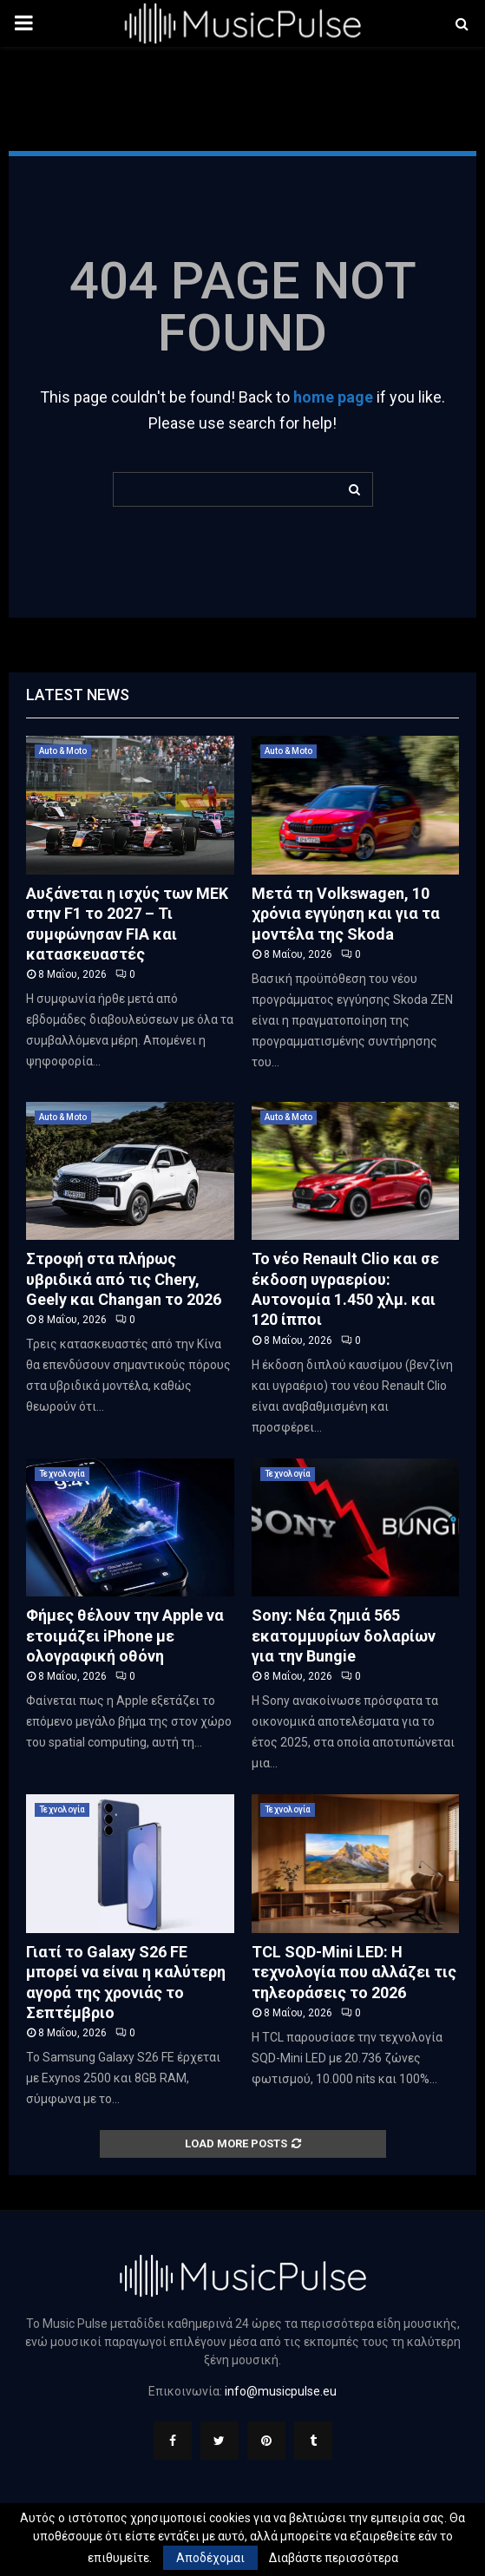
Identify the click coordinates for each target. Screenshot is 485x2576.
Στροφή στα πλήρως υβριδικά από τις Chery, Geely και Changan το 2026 (123, 1278)
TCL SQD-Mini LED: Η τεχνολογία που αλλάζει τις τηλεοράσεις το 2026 (354, 1972)
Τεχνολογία (62, 1473)
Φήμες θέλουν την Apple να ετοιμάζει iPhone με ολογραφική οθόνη (125, 1635)
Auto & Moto (63, 751)
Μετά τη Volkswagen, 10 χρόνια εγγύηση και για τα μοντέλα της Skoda (346, 913)
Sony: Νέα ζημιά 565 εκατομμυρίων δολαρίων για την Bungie (344, 1635)
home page (333, 397)
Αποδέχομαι (210, 2558)
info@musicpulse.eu (281, 2391)
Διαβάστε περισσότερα (333, 2558)
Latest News (77, 694)
